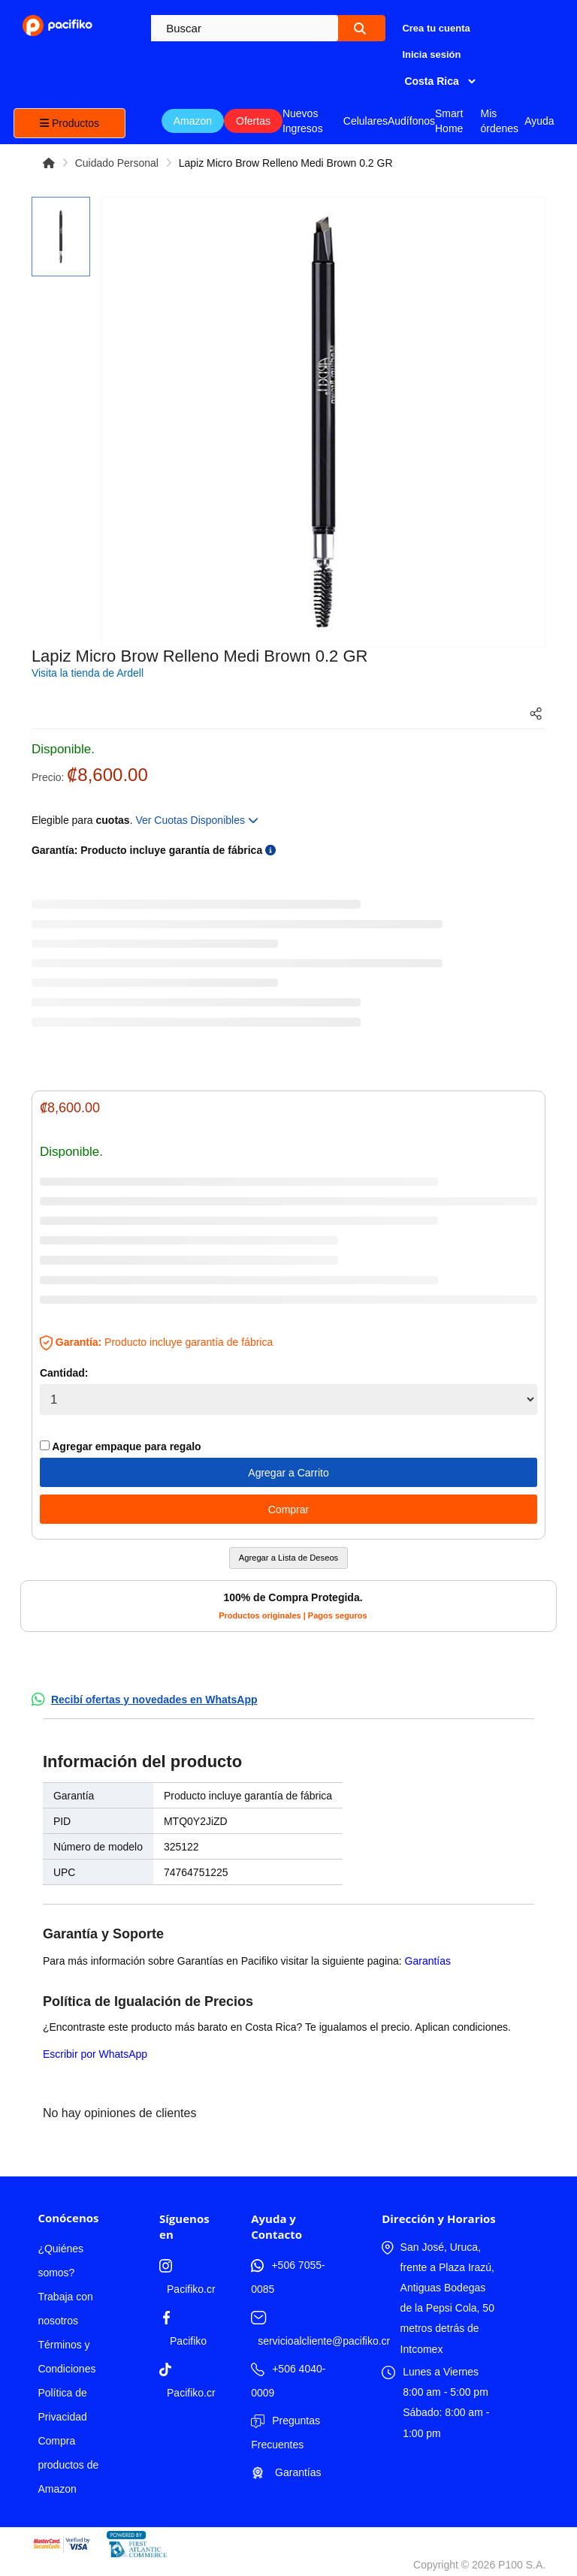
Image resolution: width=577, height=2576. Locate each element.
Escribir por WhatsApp (95, 2054)
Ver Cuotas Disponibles (196, 820)
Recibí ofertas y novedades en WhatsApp (154, 1700)
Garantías (428, 1961)
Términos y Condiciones (66, 2357)
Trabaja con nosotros (65, 2309)
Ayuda (539, 121)
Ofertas (253, 121)
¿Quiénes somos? (60, 2261)
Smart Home (449, 120)
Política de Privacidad (62, 2405)
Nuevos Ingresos (302, 120)
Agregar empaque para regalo (120, 1446)
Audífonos (411, 121)
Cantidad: (64, 1373)
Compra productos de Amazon (68, 2465)
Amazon (193, 121)
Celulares (365, 121)
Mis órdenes (499, 120)
